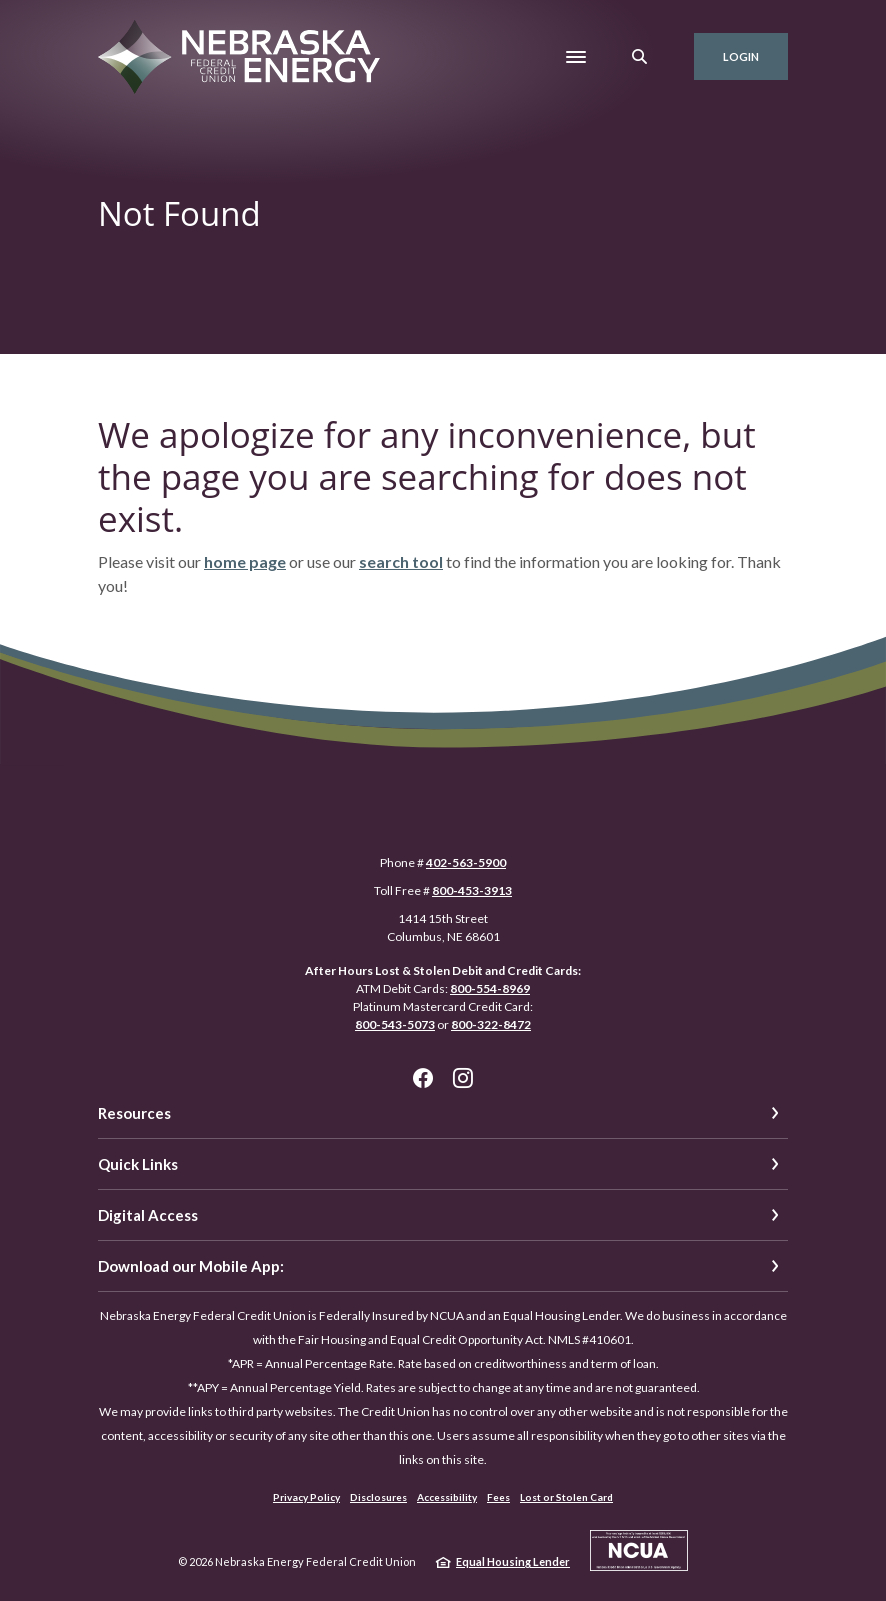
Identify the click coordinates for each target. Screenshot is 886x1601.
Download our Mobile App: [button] (191, 1266)
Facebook (423, 1078)
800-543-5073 (395, 1024)
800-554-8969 (490, 988)
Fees (498, 1497)
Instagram (463, 1078)
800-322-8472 (491, 1024)
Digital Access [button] (148, 1215)
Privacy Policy (306, 1497)
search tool (401, 561)
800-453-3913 (472, 890)
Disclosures (378, 1497)
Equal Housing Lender (513, 1561)
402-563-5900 (466, 862)
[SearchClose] (640, 56)
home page (245, 561)
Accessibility (447, 1497)
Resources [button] (134, 1113)
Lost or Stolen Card (566, 1497)
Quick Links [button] (138, 1164)
